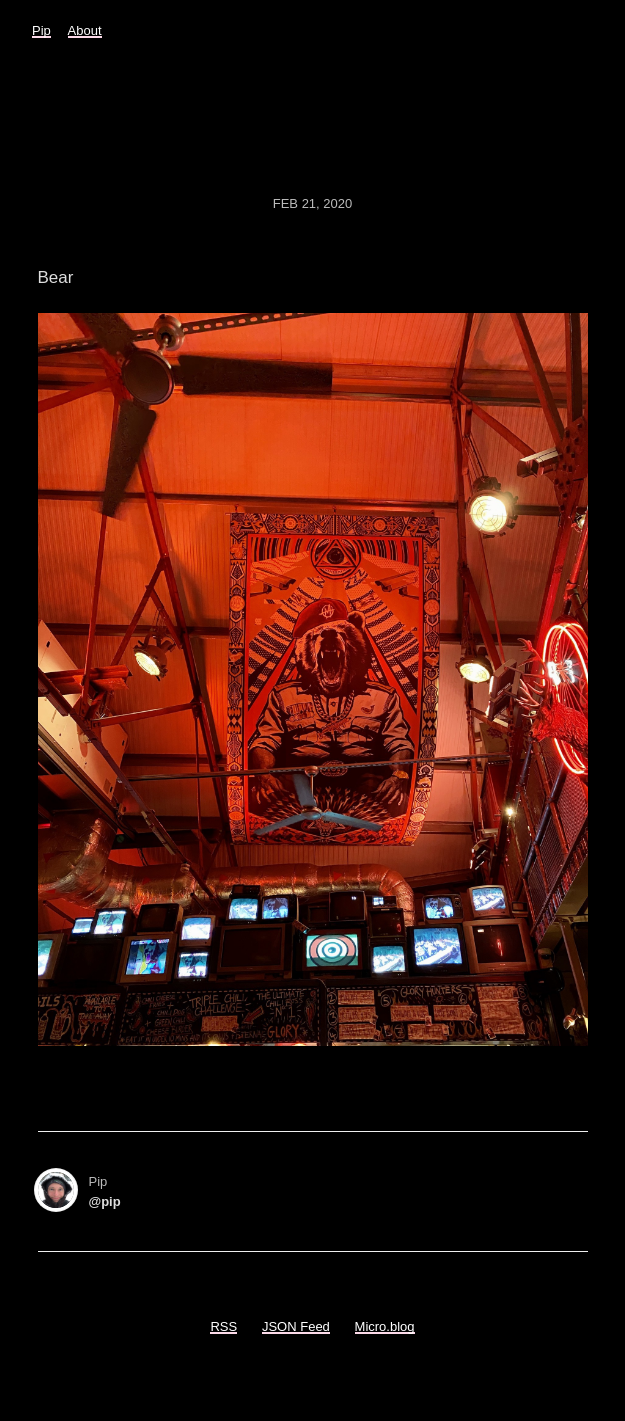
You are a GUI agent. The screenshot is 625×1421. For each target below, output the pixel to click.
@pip (105, 1201)
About (85, 30)
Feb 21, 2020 (313, 203)
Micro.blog (385, 1326)
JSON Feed (296, 1326)
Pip (41, 30)
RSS (223, 1326)
